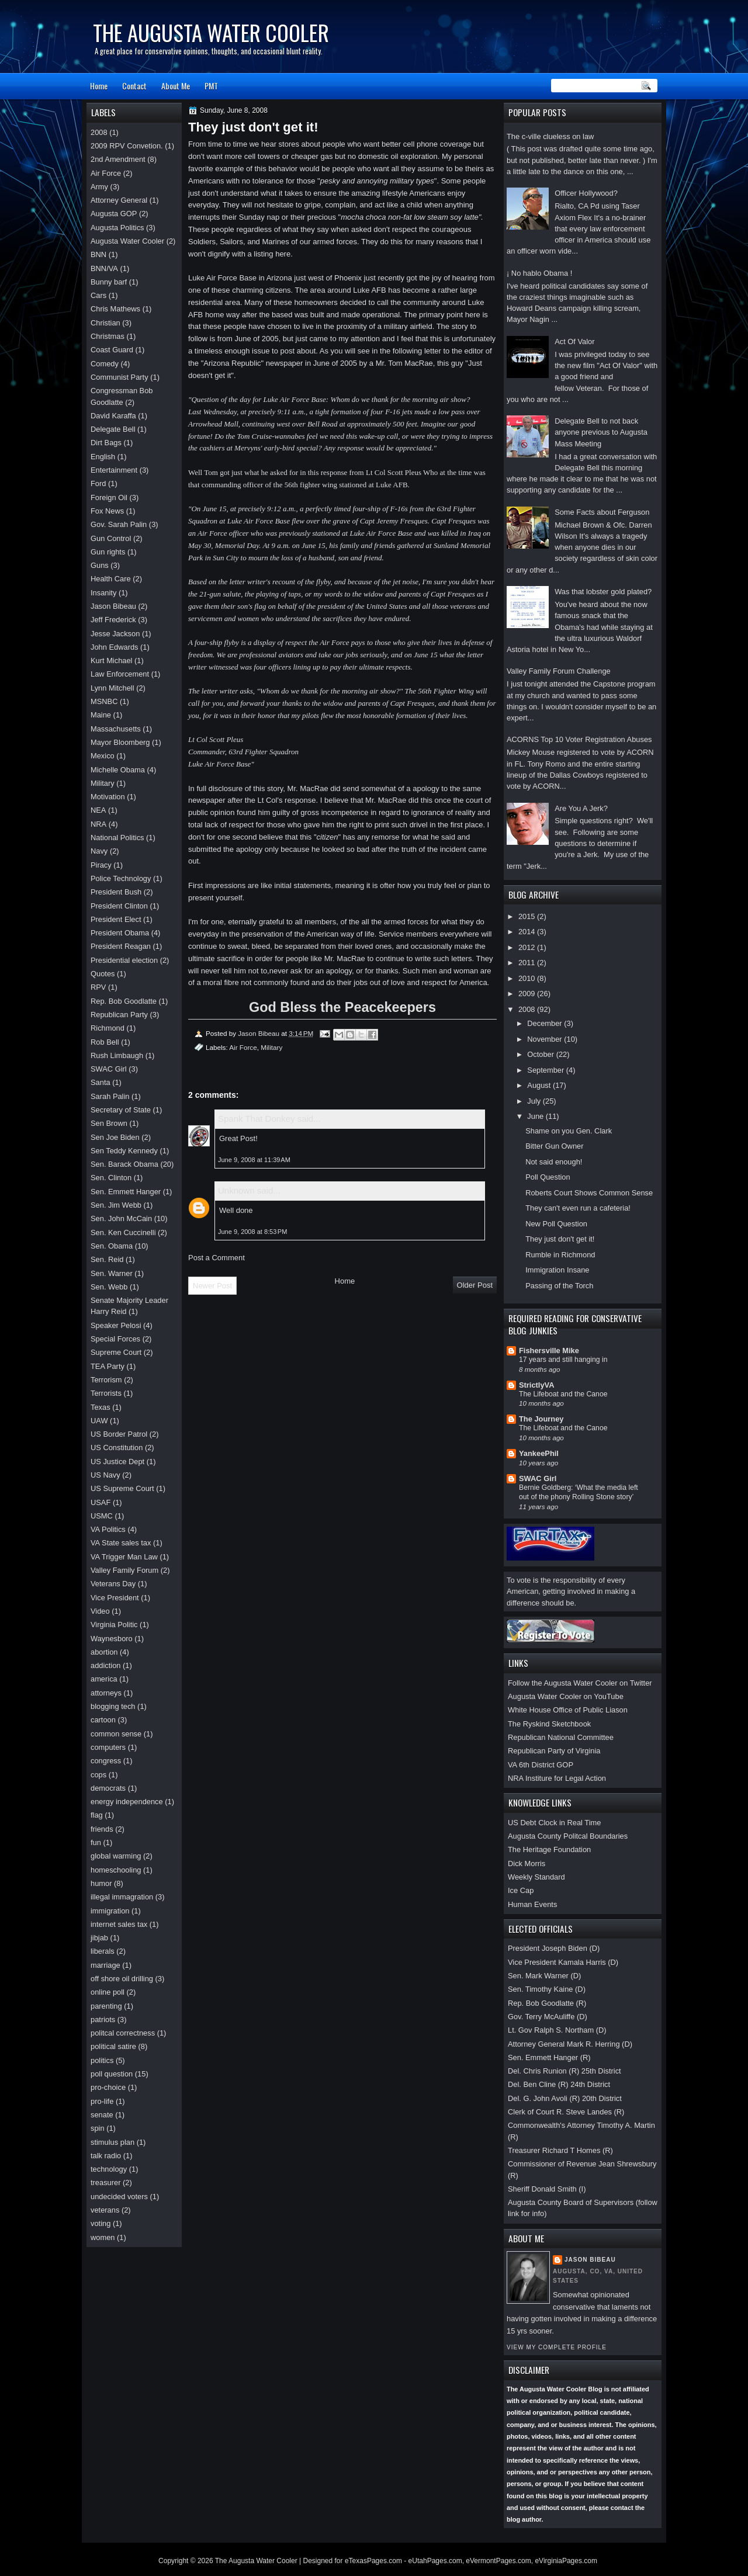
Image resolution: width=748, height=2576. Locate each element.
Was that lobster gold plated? (603, 591)
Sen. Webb (109, 1286)
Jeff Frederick (113, 619)
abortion (104, 1652)
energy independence (127, 1801)
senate (102, 2114)
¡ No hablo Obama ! (539, 273)
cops (98, 1774)
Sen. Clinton (111, 1177)
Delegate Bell (113, 429)
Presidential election (124, 960)
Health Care (111, 578)
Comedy (105, 363)
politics (102, 2060)
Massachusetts (116, 728)
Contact (134, 85)
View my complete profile (557, 2347)
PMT (211, 85)
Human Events (532, 1904)
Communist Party (119, 377)
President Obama (120, 932)
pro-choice (108, 2087)
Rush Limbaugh (117, 1055)
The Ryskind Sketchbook (549, 1723)
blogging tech (113, 1706)
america (104, 1678)
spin (98, 2128)
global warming (116, 1856)
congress (106, 1760)
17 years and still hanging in (563, 1359)
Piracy (101, 865)
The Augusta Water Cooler (211, 32)
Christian (105, 322)
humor (101, 1883)
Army (99, 186)
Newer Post (212, 1285)
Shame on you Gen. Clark (568, 1130)
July (534, 1101)
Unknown (236, 1190)
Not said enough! (553, 1161)
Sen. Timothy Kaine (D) (547, 1989)
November (545, 1039)
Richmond (107, 1028)
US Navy (105, 1475)
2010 (527, 978)
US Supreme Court (122, 1488)
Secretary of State (121, 1109)
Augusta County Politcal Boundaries (568, 1836)
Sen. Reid (107, 1259)
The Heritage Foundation (549, 1849)
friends (102, 1829)
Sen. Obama (112, 1246)
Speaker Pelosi (116, 1325)
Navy (99, 851)
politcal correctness (123, 2033)
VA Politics (108, 1529)
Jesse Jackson (115, 633)
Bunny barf (109, 282)
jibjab (99, 1937)
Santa (100, 1082)
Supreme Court (116, 1352)
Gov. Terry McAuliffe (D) (547, 2016)
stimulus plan (112, 2142)
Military (271, 1047)
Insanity (103, 592)
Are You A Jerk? (581, 808)
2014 (527, 931)
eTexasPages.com (373, 2561)
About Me (175, 85)
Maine (101, 714)
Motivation (108, 796)
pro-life (102, 2101)
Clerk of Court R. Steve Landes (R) (566, 2111)
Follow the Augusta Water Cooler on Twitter (580, 1683)
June (536, 1116)
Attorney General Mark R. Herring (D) (570, 2044)
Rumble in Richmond (560, 1254)
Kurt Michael (111, 660)
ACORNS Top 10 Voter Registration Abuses (579, 739)
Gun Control (111, 538)
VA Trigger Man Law (124, 1556)
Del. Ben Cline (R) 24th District (559, 2084)
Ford (98, 483)
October (541, 1054)
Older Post (475, 1285)
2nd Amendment (118, 159)
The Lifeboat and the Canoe (563, 1394)
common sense (116, 1733)
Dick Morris (526, 1863)
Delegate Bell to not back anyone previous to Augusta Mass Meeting (601, 432)
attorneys (106, 1693)
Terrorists (106, 1393)
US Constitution (117, 1447)
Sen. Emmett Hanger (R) (549, 2057)
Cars (98, 295)
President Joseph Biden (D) (554, 1948)
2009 (527, 993)
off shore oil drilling (122, 1978)
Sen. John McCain (121, 1218)
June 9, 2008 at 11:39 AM (254, 1159)
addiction (105, 1665)
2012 (527, 947)
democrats (108, 1788)
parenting (106, 2006)
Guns (100, 565)
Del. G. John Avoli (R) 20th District (565, 2098)
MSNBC (104, 701)
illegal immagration (122, 1896)
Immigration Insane (557, 1270)
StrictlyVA (537, 1385)
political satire (113, 2046)
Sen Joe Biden (115, 1137)
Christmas (107, 336)
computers (108, 1747)
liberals (103, 1951)
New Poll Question (556, 1223)
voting (100, 2223)
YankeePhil (539, 1453)
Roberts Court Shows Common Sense (589, 1192)
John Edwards (114, 647)
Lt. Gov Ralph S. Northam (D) (557, 2030)
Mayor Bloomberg (120, 742)
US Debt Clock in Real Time (554, 1822)
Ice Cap (521, 1890)
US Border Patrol (119, 1434)
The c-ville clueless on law (550, 136)
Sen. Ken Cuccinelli (123, 1232)
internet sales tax (119, 1924)
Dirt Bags (106, 442)
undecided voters (119, 2196)
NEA (98, 810)
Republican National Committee (561, 1737)
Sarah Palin (110, 1096)
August (540, 1085)
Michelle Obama (118, 769)
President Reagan (121, 946)
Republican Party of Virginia (554, 1750)
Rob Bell (105, 1042)
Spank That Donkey (256, 1119)
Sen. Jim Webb (116, 1205)
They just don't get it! (559, 1239)
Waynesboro (112, 1638)
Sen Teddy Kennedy (124, 1150)
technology (109, 2169)
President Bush (116, 891)
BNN (98, 254)
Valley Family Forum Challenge (559, 671)
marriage (105, 1965)
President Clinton (119, 906)
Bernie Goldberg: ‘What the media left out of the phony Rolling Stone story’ (578, 1492)
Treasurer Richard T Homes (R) (560, 2150)
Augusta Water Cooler (127, 241)
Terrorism (106, 1379)
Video (100, 1611)
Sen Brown (109, 1123)
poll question (112, 2073)
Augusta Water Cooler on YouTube (566, 1696)
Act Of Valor (574, 341)
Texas (100, 1407)
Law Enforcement (120, 674)
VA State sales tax (121, 1542)
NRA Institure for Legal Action (557, 1778)
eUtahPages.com (435, 2561)
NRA (98, 824)
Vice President (115, 1597)
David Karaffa (113, 415)
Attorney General (119, 200)
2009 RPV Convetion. (127, 145)
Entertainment (114, 470)
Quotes (103, 973)
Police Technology (121, 878)
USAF (100, 1502)
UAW (99, 1420)
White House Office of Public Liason (568, 1709)
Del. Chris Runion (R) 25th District (564, 2071)
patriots (103, 2019)
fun (96, 1842)
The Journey (541, 1418)
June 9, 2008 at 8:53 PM (252, 1231)
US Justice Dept (117, 1461)
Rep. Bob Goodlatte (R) (547, 2003)
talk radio (106, 2155)
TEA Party (107, 1366)
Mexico (103, 755)
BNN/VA (104, 268)
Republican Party (119, 1014)
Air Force (243, 1047)
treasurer (105, 2182)
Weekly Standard (536, 1877)
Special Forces (115, 1338)
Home (99, 85)
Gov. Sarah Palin (119, 524)
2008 (527, 1009)
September (546, 1070)
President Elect (116, 919)
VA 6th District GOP (540, 1764)
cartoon (103, 1719)
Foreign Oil (109, 497)
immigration (110, 1910)
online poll (107, 1992)
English (103, 456)
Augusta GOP (114, 213)
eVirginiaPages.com (566, 2561)
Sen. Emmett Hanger (126, 1191)
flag (97, 1815)
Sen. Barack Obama (124, 1164)
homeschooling (116, 1870)
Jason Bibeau (590, 2259)
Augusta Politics (117, 227)
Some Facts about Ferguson (602, 512)
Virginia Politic (114, 1624)
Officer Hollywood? (586, 193)
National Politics (117, 837)
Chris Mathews (115, 308)
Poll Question (547, 1177)
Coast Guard (112, 349)
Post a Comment (216, 1257)
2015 (527, 916)
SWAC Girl (537, 1478)
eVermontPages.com (498, 2561)
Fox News (107, 511)
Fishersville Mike (549, 1350)
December (545, 1023)
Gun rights (108, 551)
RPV (98, 987)
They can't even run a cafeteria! (578, 1208)
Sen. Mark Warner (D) (544, 1975)
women (103, 2237)
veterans (105, 2210)
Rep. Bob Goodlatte (124, 1001)
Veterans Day (113, 1583)
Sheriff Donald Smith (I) (547, 2189)
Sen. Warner (112, 1273)
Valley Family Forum (124, 1570)
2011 (527, 962)
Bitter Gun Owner (554, 1146)
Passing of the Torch (559, 1285)
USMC (102, 1515)
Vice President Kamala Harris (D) (563, 1962)
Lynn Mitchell (112, 688)
